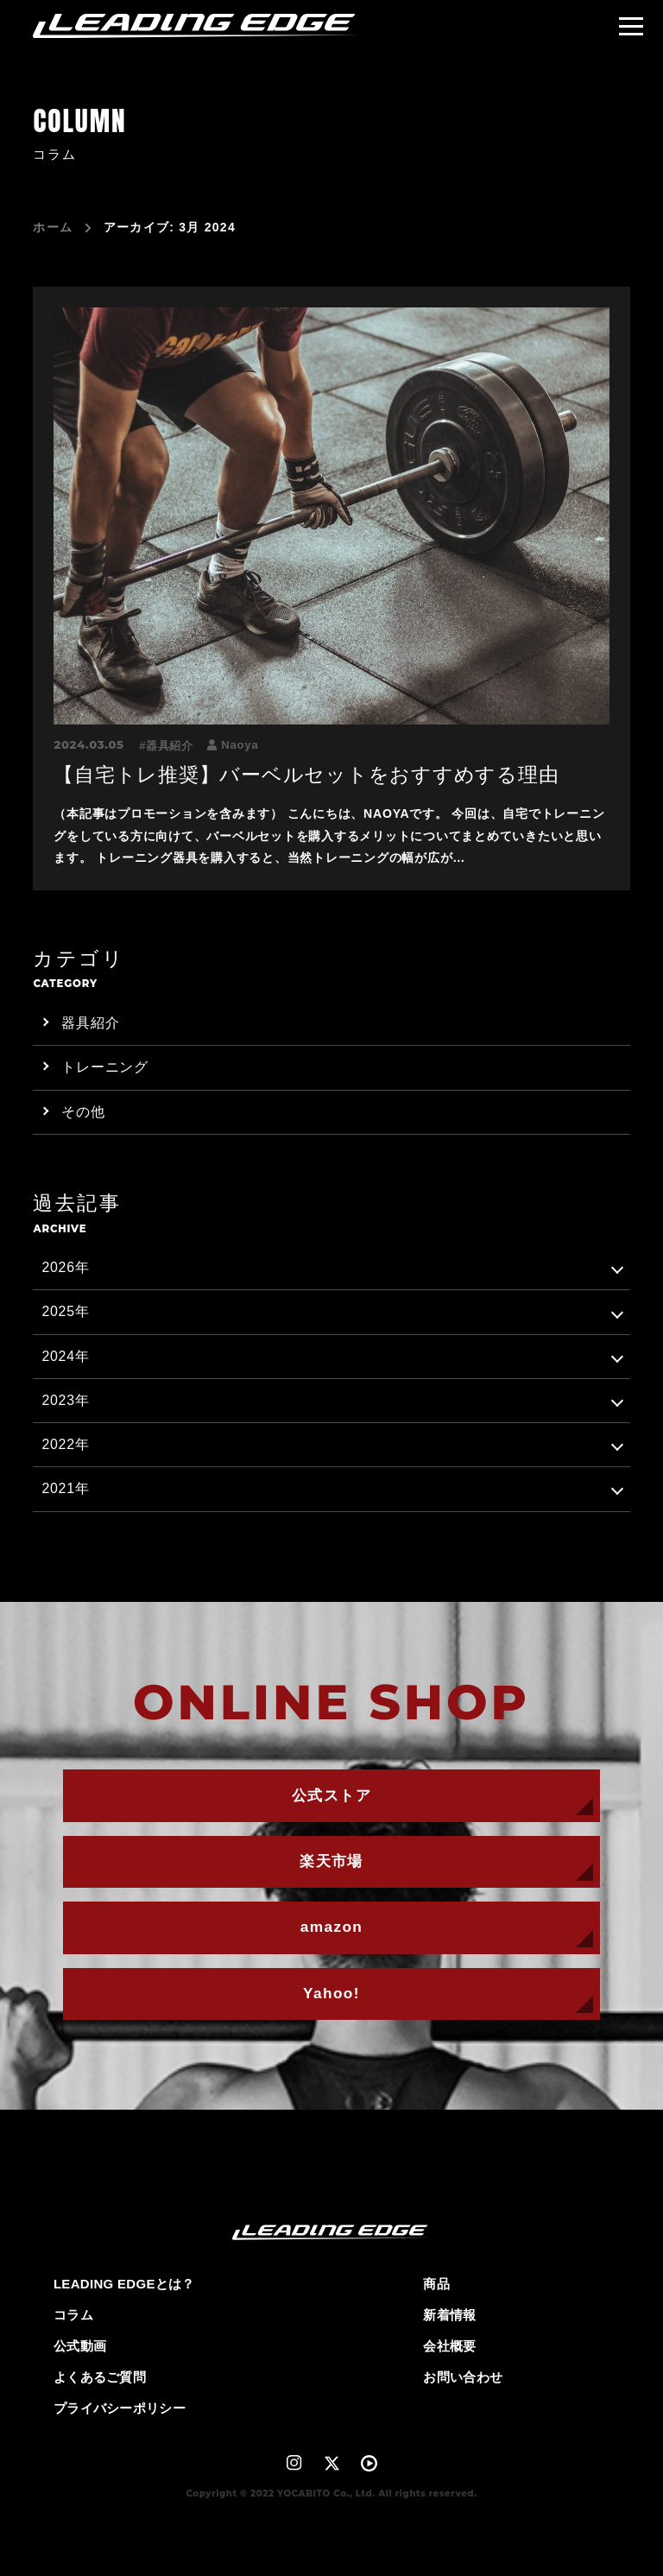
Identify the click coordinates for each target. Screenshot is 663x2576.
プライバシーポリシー (120, 2408)
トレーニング (104, 1067)
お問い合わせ (462, 2377)
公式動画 (80, 2346)
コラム (73, 2314)
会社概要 (449, 2346)
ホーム (53, 227)
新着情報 (449, 2314)
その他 (82, 1111)
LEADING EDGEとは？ (124, 2283)
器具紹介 (169, 745)
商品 (436, 2283)
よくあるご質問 (100, 2377)
